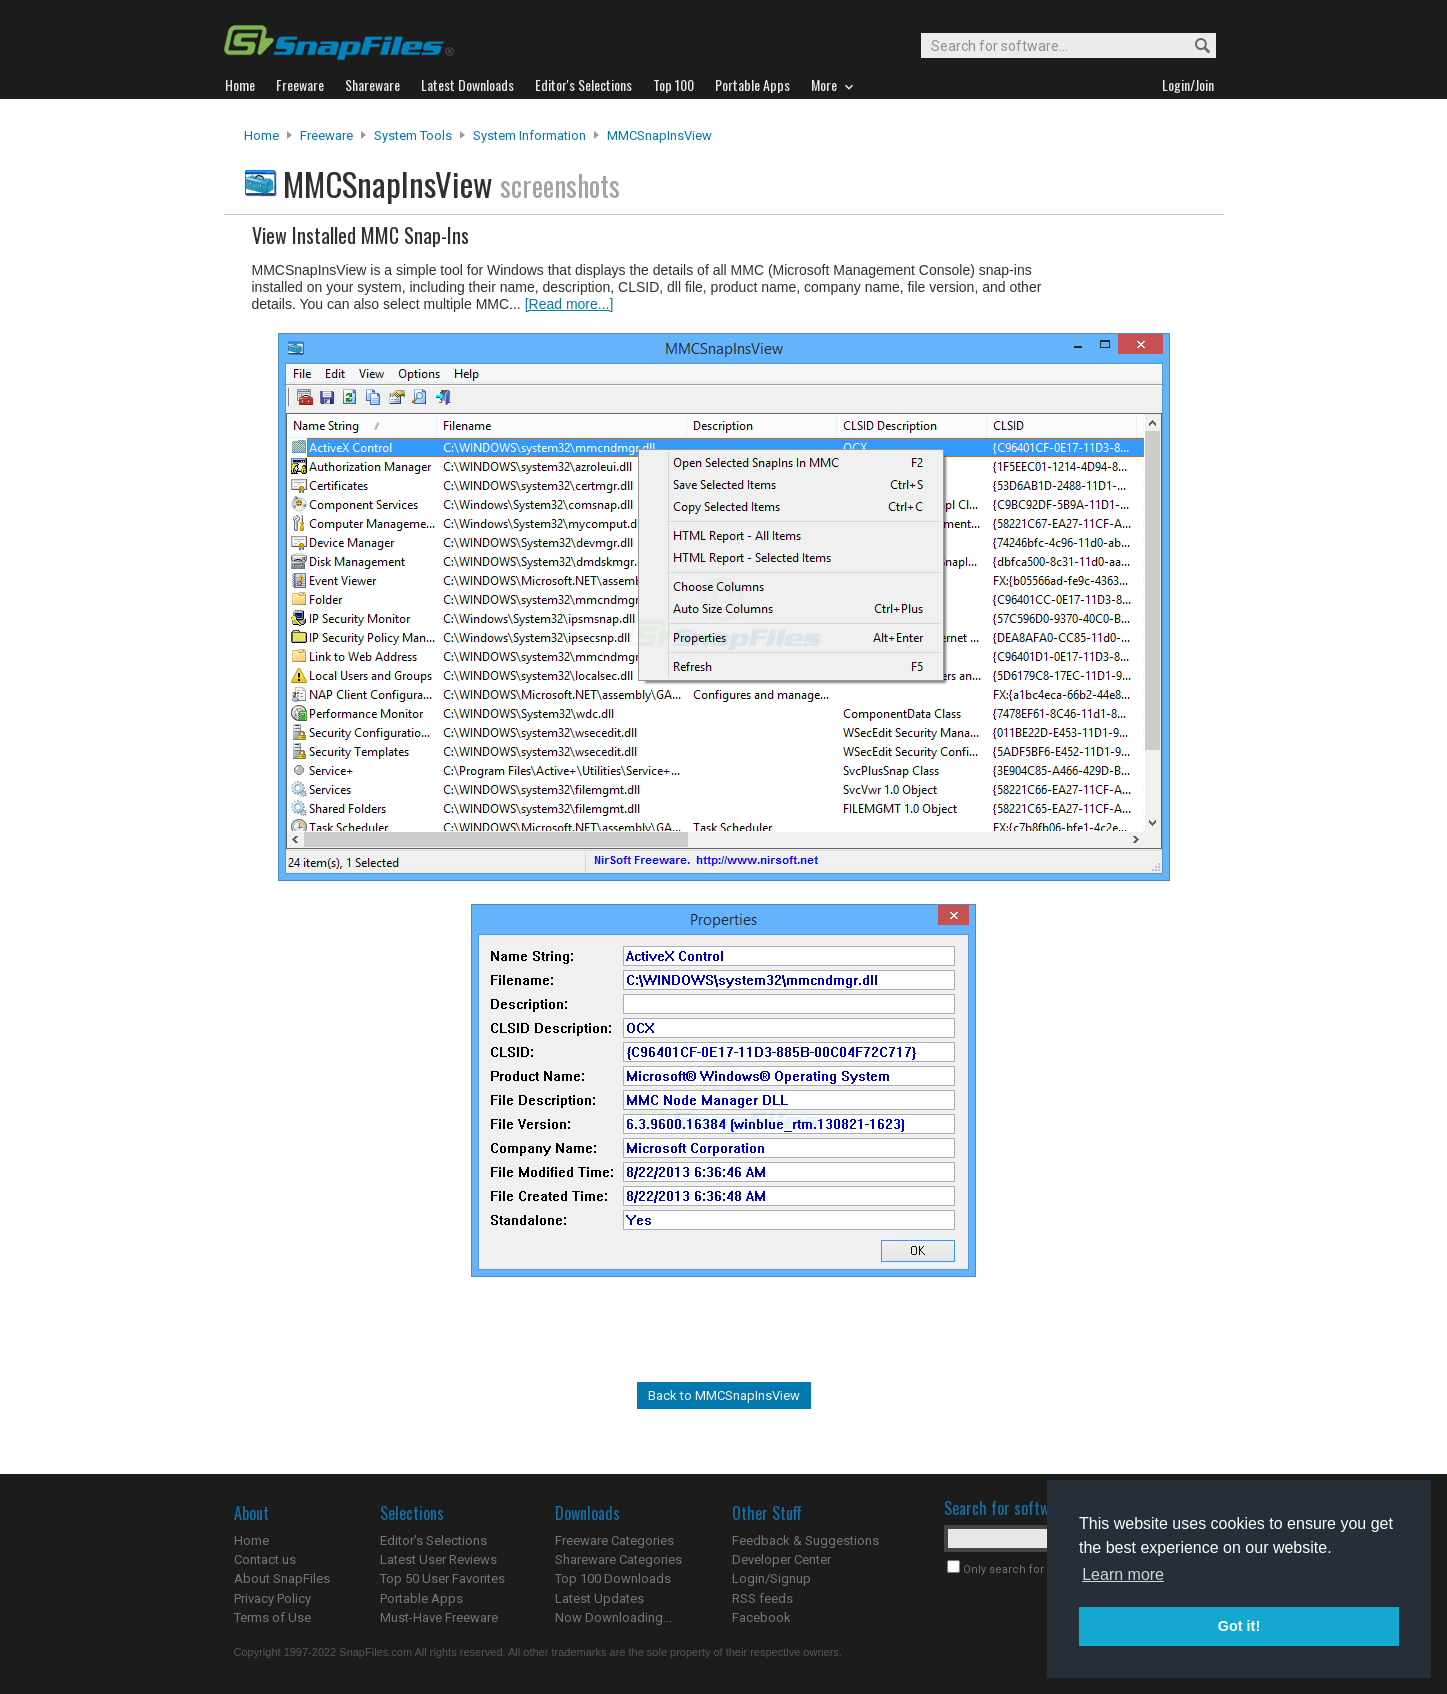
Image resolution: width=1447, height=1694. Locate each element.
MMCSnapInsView (659, 135)
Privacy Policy (272, 1598)
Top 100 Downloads (613, 1578)
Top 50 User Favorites (442, 1578)
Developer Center (781, 1559)
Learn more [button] (1123, 1574)
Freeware (326, 135)
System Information (529, 135)
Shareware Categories (618, 1559)
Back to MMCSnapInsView (724, 1395)
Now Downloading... (613, 1617)
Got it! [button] (1239, 1626)
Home (261, 135)
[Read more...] (569, 304)
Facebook (761, 1617)
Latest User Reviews (438, 1559)
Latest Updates (599, 1598)
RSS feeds (762, 1598)
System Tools (413, 135)
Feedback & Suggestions (805, 1540)
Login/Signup (771, 1578)
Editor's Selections (433, 1540)
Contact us (265, 1559)
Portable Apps (421, 1598)
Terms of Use (272, 1617)
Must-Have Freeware (439, 1617)
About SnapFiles (282, 1578)
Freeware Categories (614, 1540)
